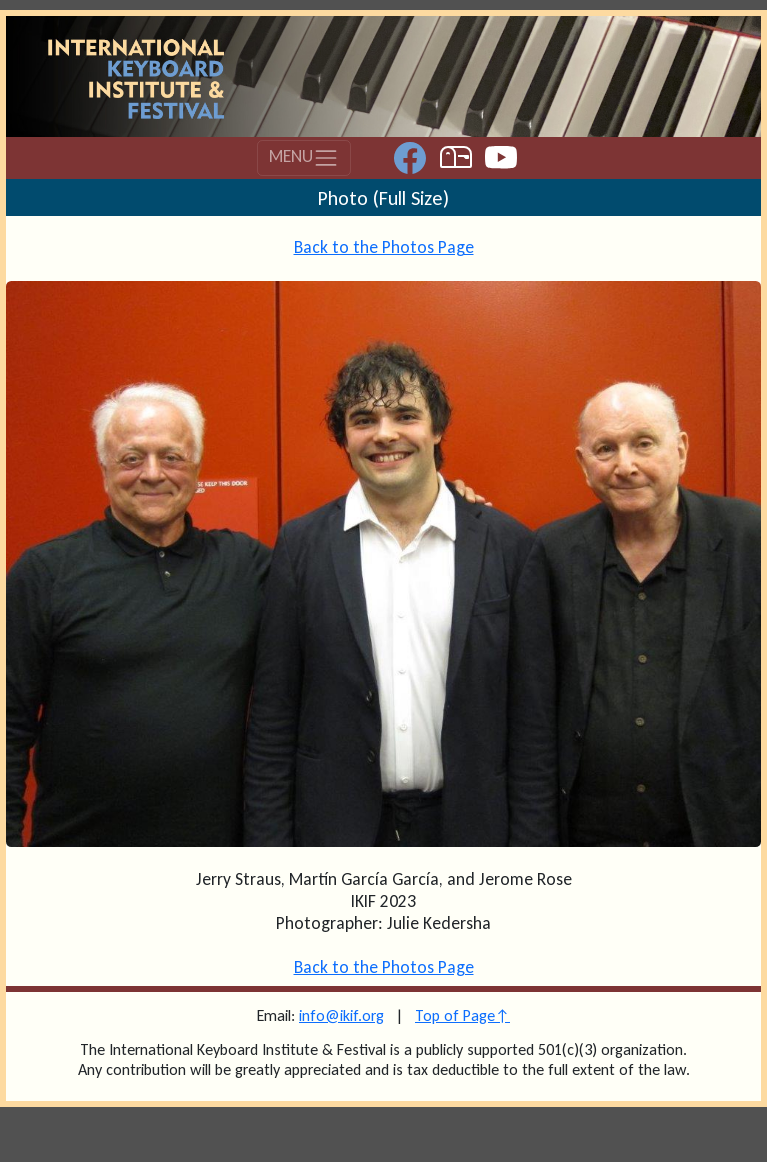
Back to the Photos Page (384, 247)
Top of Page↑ (462, 1015)
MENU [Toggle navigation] (304, 158)
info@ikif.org (341, 1015)
